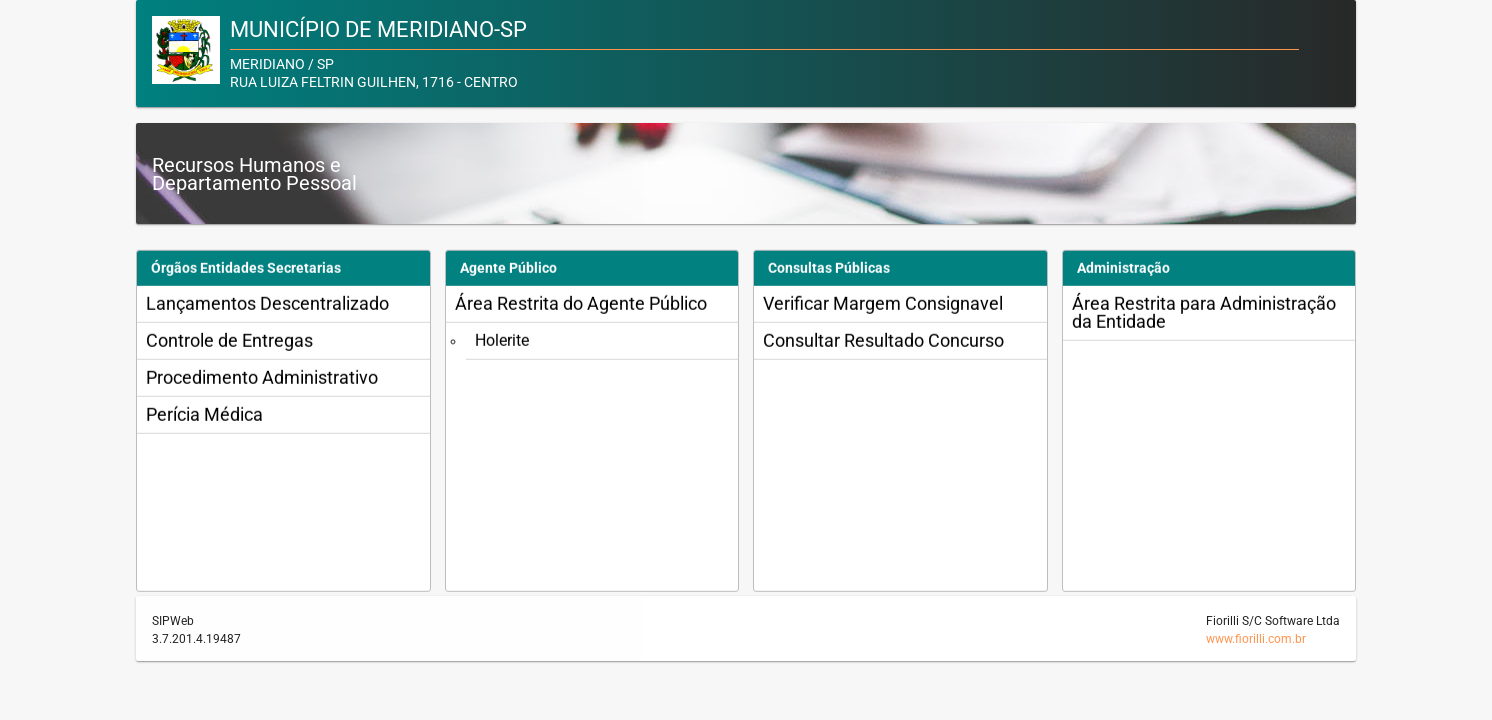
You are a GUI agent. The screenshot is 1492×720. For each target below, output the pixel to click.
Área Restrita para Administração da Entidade (1204, 320)
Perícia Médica (204, 422)
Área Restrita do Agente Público (581, 311)
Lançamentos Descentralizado (267, 311)
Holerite (502, 348)
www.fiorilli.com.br (1256, 639)
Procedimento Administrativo (262, 385)
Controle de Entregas (229, 348)
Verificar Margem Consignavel (883, 311)
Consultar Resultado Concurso (883, 348)
